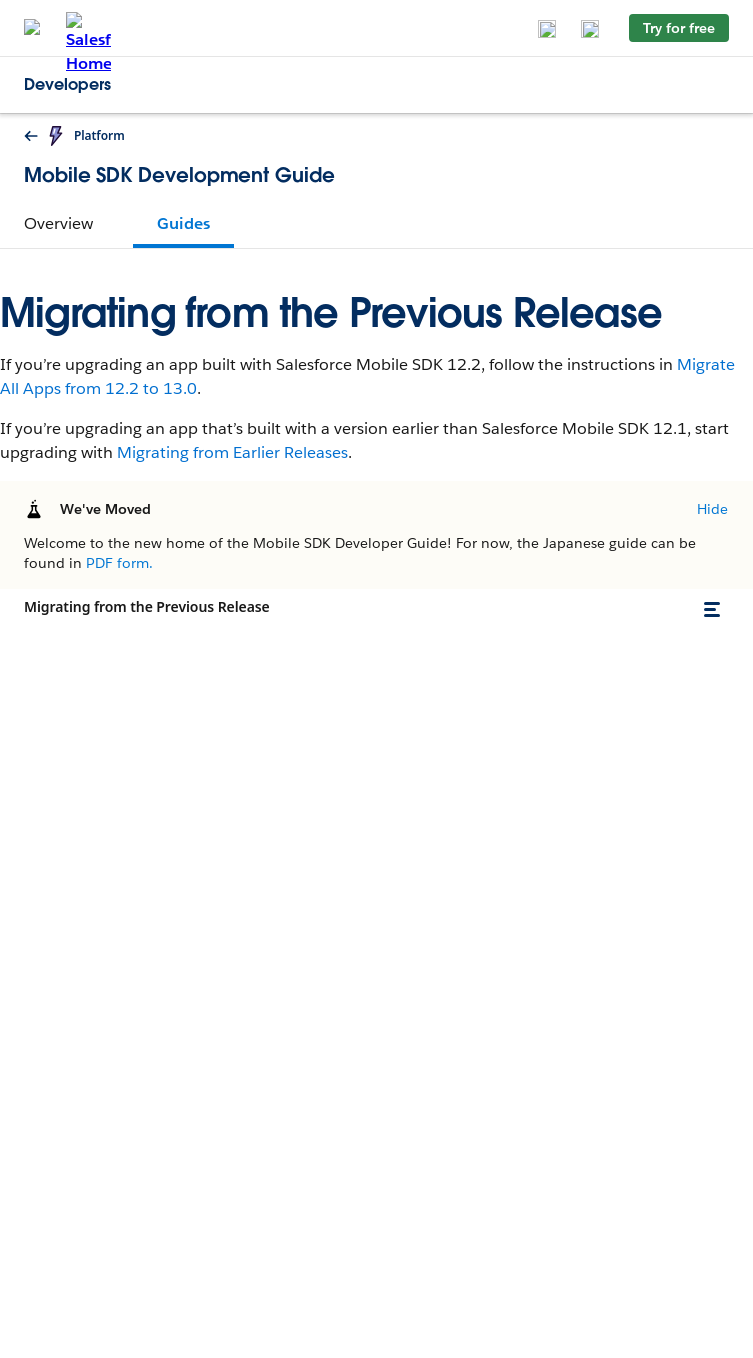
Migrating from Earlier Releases (232, 452)
